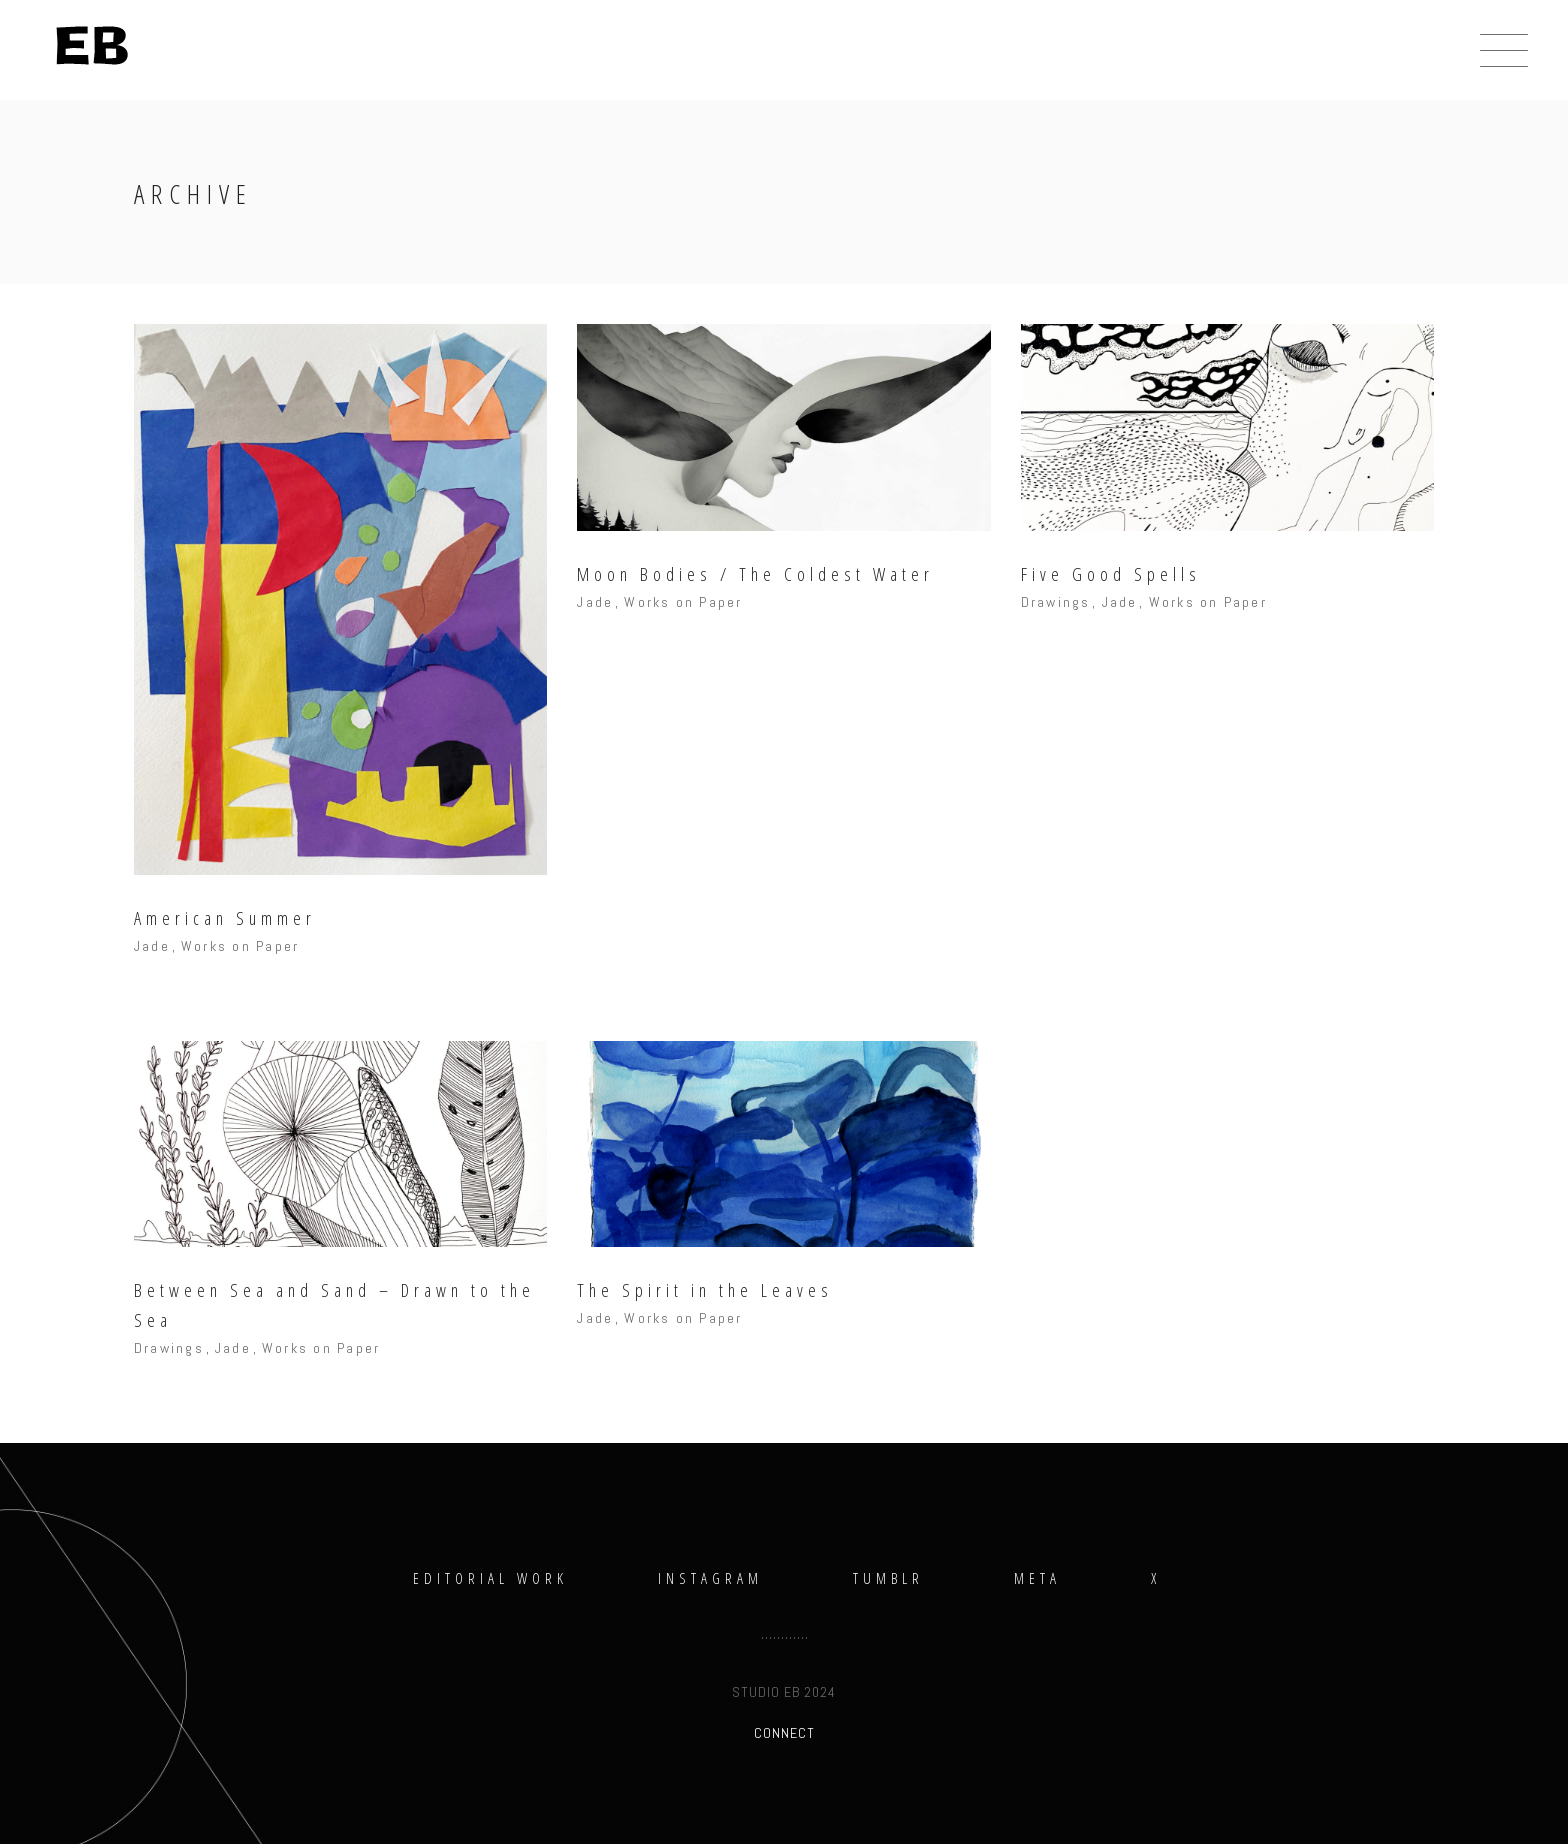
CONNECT (784, 1733)
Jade (152, 946)
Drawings (1056, 602)
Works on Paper (240, 946)
